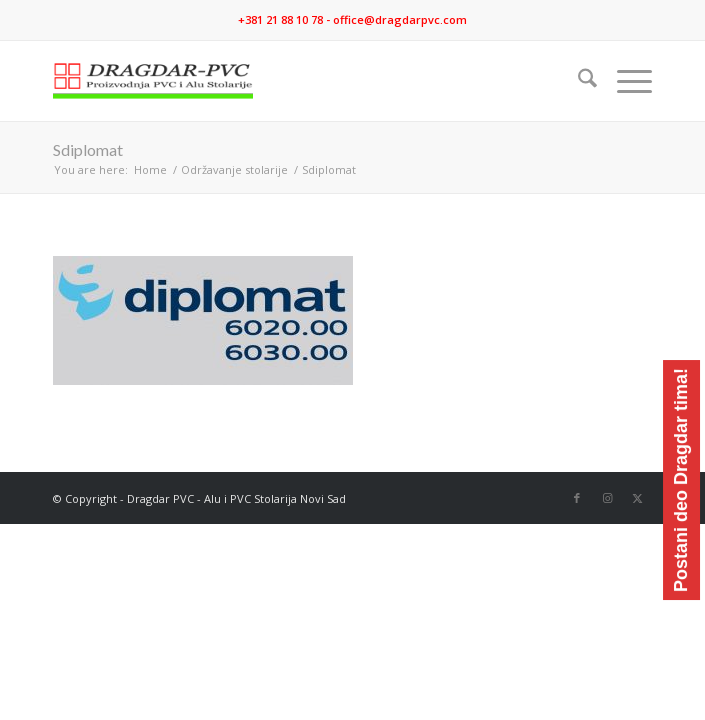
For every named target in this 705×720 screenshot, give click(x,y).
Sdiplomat (88, 149)
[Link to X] (637, 498)
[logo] (292, 81)
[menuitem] (577, 81)
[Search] (577, 81)
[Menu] (624, 81)
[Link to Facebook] (577, 498)
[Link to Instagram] (607, 498)
